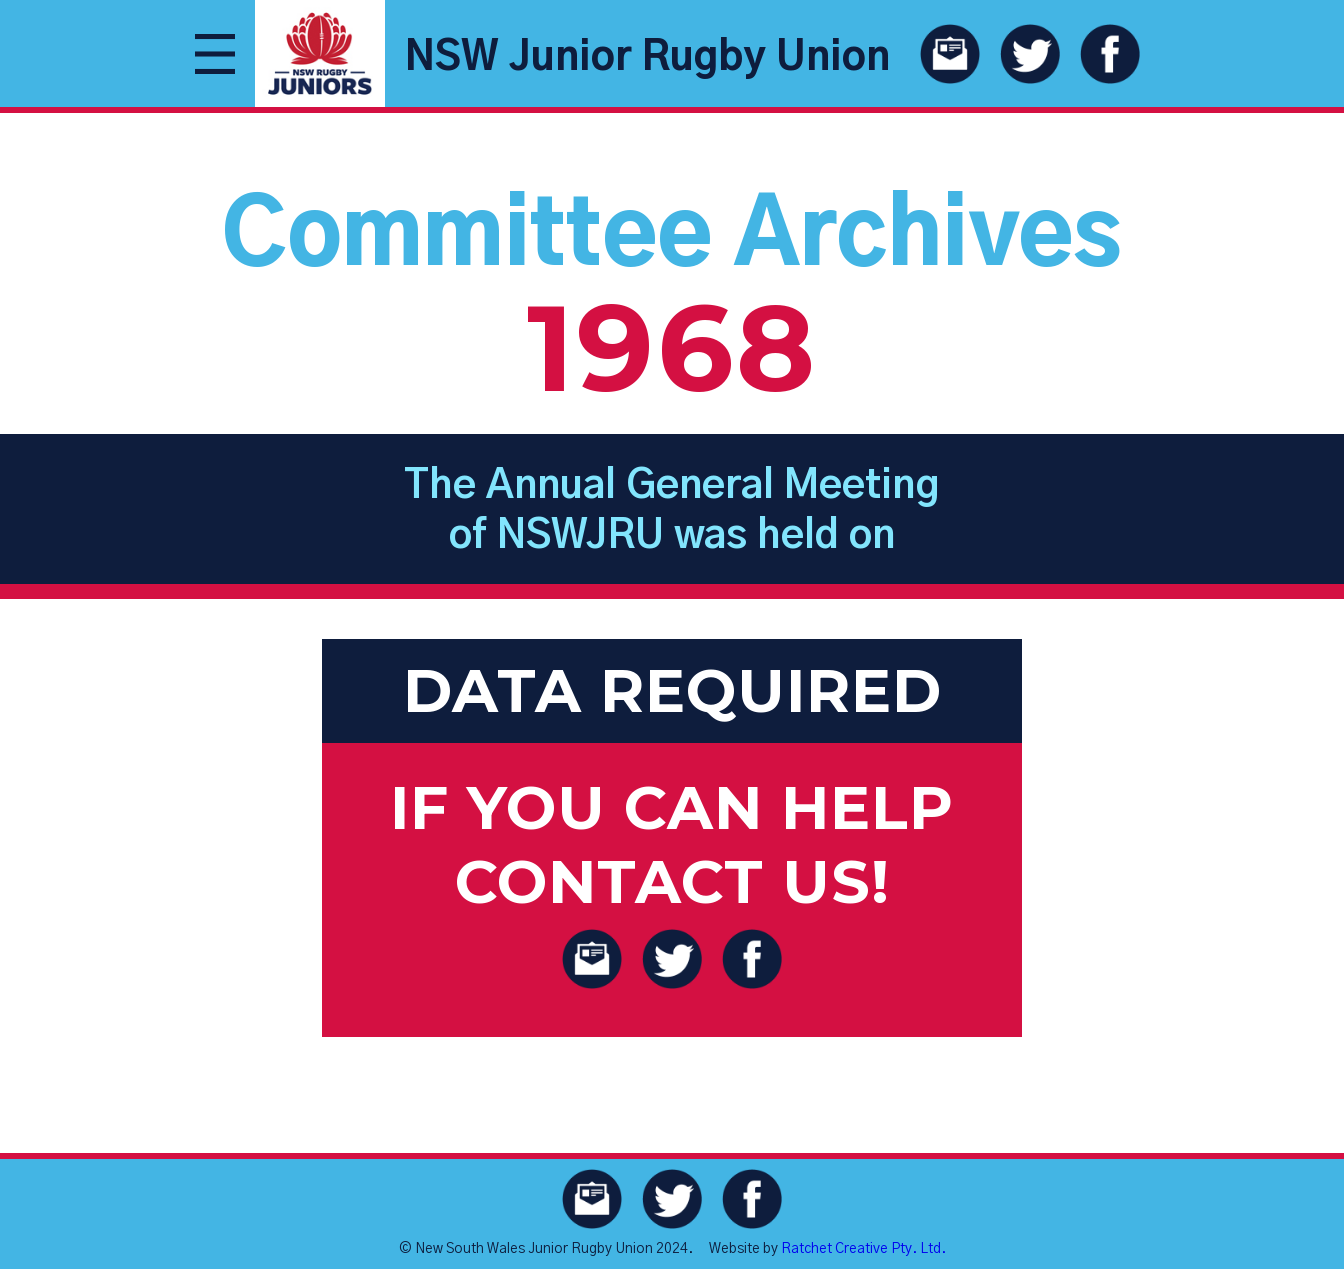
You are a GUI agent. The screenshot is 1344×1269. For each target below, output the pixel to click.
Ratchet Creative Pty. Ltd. (863, 1249)
